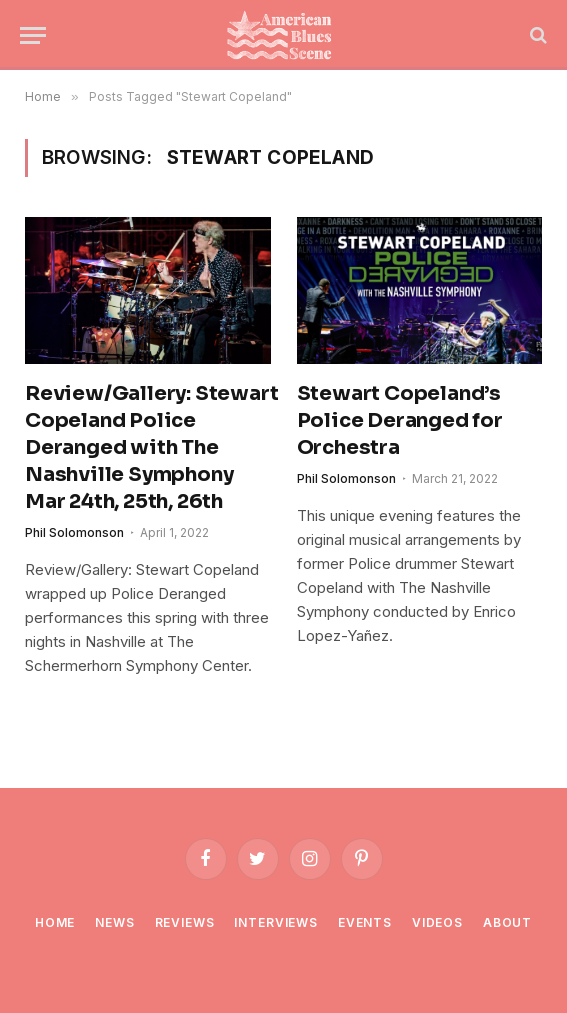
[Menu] (33, 35)
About (507, 922)
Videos (437, 922)
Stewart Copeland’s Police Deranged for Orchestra (400, 420)
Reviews (185, 922)
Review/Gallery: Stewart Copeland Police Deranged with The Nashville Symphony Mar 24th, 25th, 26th (148, 448)
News (114, 922)
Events (365, 922)
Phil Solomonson (74, 532)
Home (55, 922)
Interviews (275, 922)
